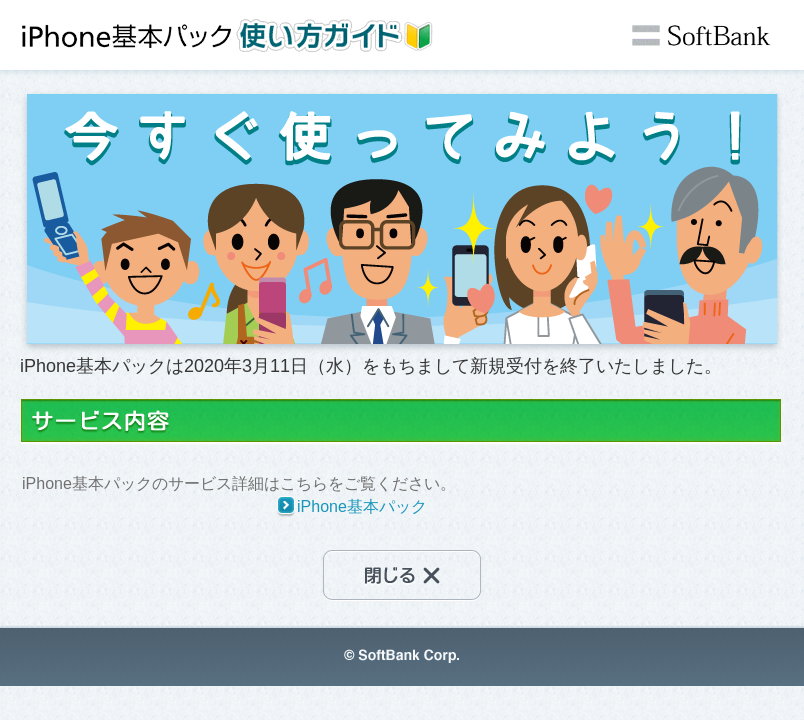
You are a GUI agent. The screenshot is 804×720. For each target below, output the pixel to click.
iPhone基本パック (362, 506)
